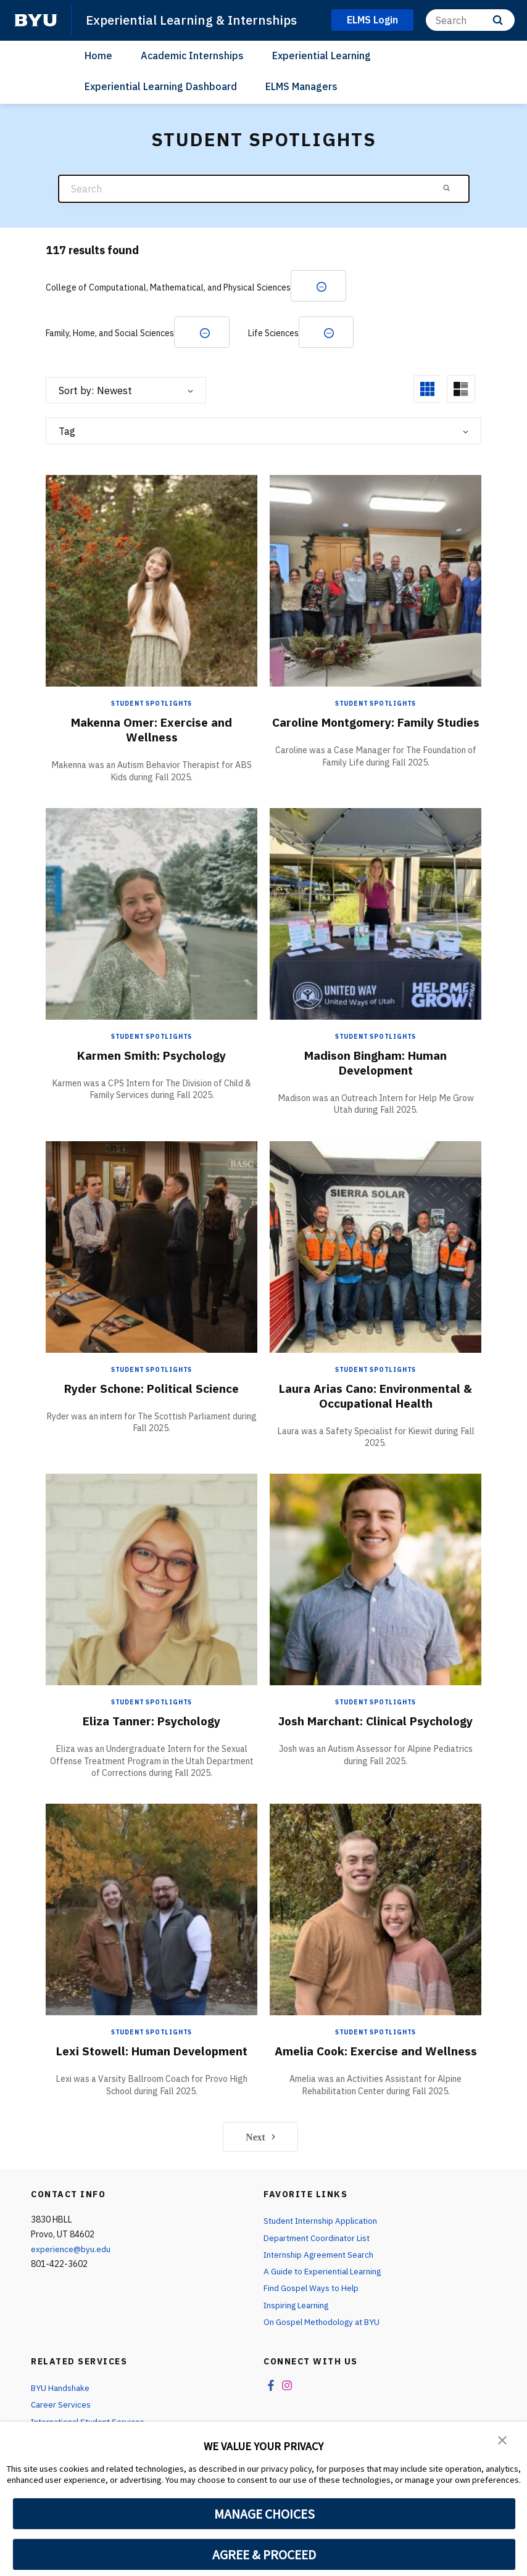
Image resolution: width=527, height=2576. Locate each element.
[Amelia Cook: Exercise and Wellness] (375, 1911)
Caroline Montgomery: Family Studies (375, 731)
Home (98, 55)
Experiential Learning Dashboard (161, 86)
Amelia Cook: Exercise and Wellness (375, 2060)
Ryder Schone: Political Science (152, 1389)
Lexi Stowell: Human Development (151, 2052)
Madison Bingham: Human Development (375, 1064)
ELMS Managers (301, 86)
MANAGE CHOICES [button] (264, 2513)
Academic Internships (192, 55)
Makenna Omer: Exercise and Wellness (152, 731)
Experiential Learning (321, 55)
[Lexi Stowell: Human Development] (151, 1911)
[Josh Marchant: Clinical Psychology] (375, 1581)
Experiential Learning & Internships (194, 19)
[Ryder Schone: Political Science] (151, 1248)
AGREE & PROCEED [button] (264, 2554)
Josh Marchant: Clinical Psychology (376, 1722)
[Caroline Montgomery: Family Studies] (375, 582)
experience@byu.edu (71, 2265)
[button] (502, 2440)
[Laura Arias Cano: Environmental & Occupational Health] (375, 1248)
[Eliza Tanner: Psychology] (151, 1581)
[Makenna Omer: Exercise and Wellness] (151, 582)
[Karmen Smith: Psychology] (151, 915)
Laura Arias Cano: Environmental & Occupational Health (375, 1397)
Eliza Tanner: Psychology (151, 1722)
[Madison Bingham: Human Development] (375, 915)
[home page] (35, 20)
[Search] (470, 20)
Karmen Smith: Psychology (152, 1057)
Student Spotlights (151, 705)
